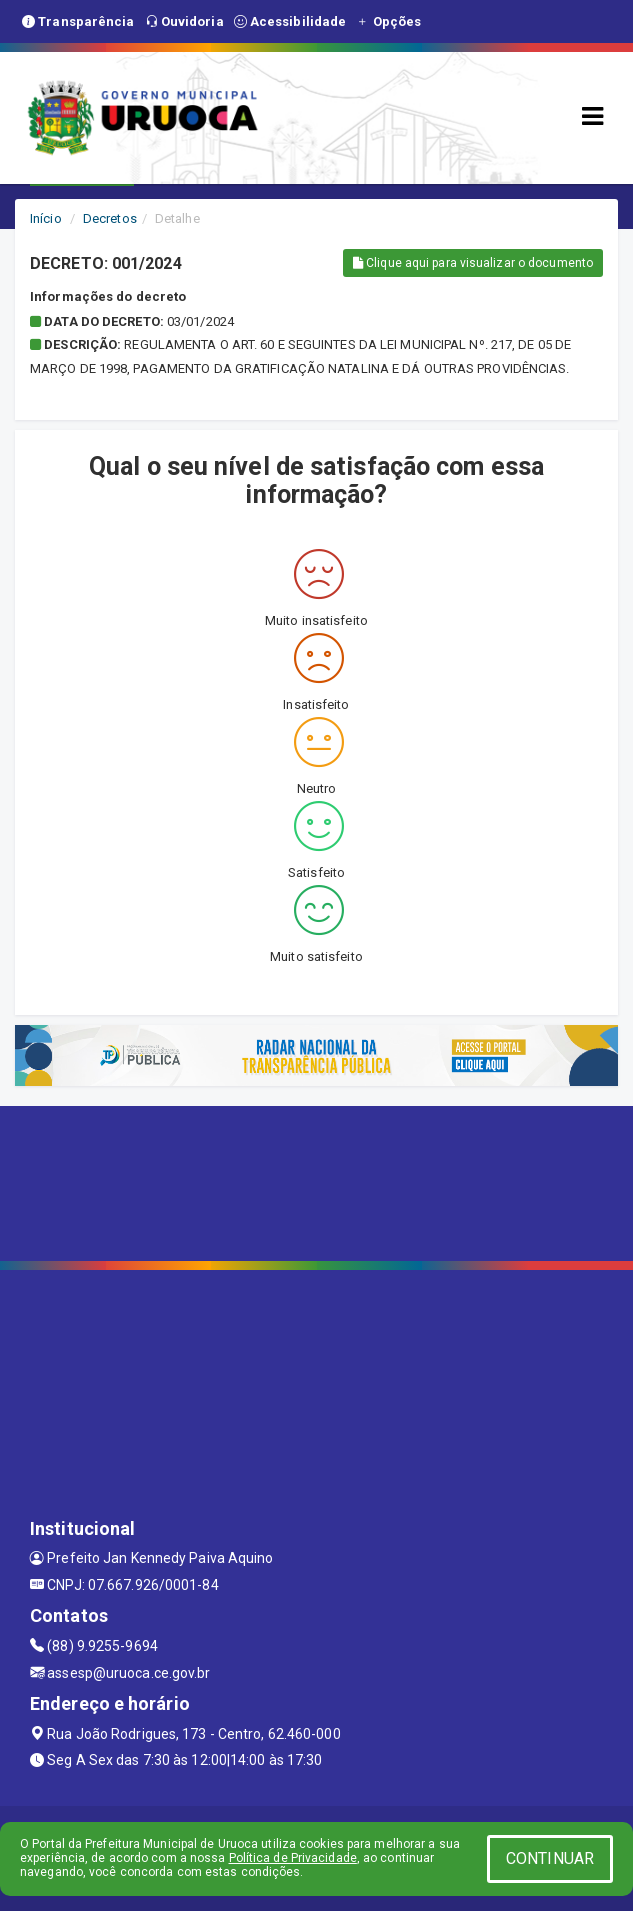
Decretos (110, 218)
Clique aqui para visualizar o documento (473, 263)
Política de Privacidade (293, 1858)
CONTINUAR (550, 1858)
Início (46, 218)
